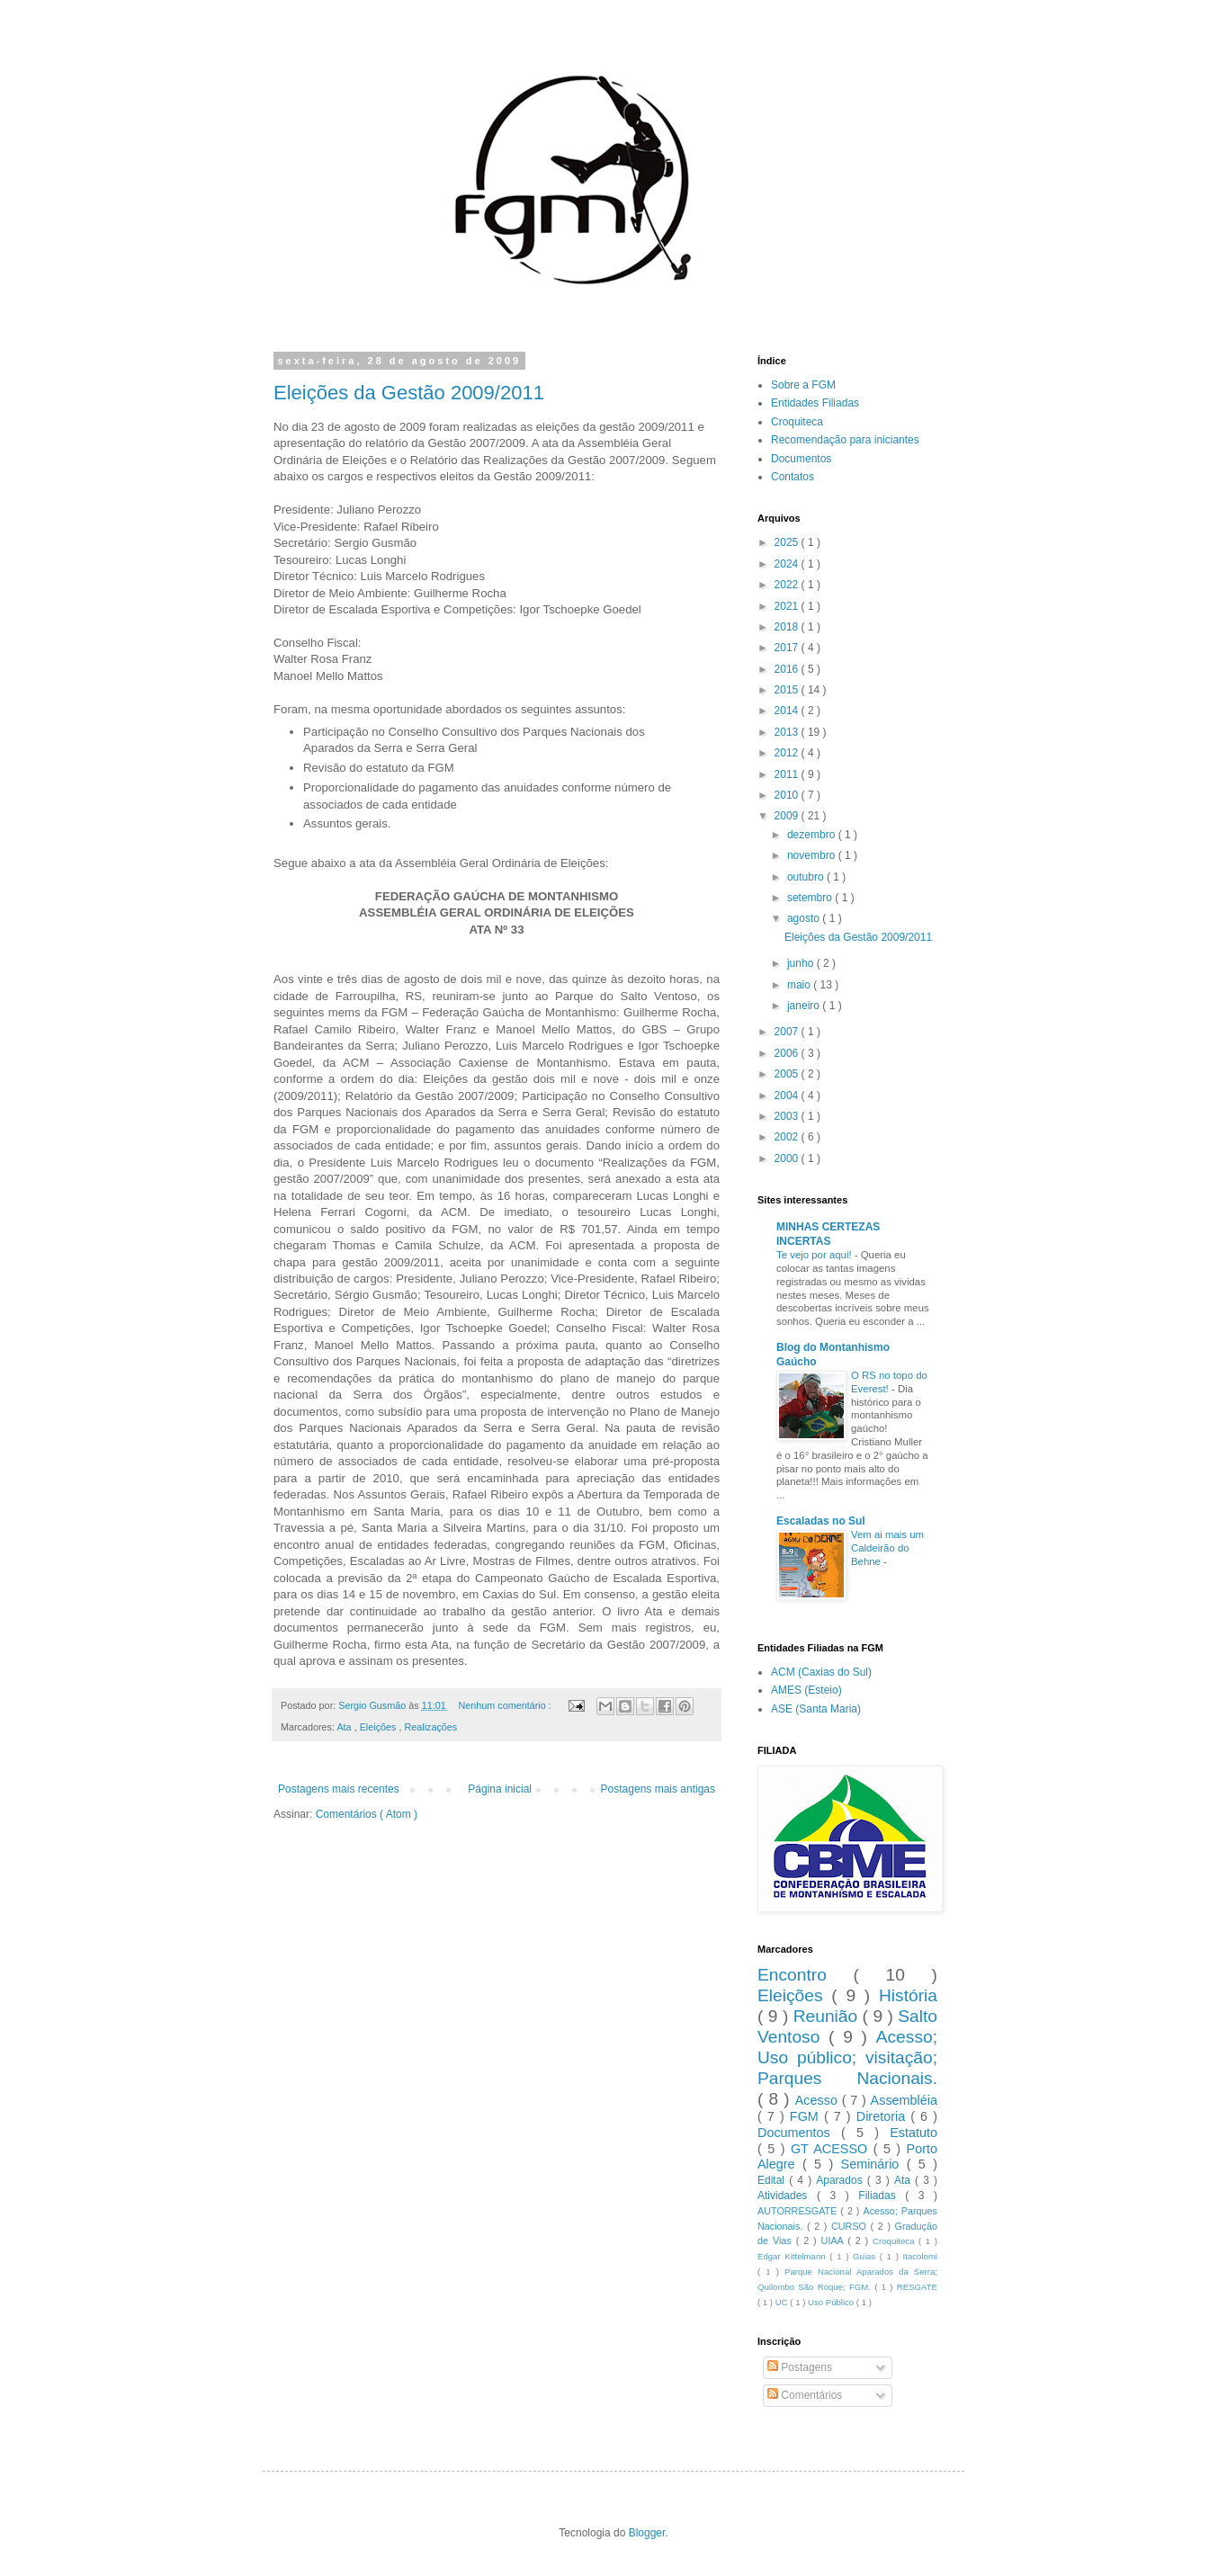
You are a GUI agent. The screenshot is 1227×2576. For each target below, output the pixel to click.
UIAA (834, 2240)
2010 (788, 795)
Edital (773, 2180)
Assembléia (904, 2100)
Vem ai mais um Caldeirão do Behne (887, 1548)
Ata (345, 1727)
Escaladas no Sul (820, 1521)
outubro (807, 877)
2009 (788, 815)
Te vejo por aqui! (815, 1254)
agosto (804, 918)
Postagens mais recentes (338, 1789)
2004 (788, 1095)
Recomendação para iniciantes (845, 440)
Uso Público (832, 2302)
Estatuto (913, 2132)
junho (802, 963)
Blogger (647, 2533)
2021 (788, 606)
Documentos (801, 458)
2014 (788, 710)
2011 (788, 774)
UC (783, 2302)
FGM (807, 2116)
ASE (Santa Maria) (816, 1709)
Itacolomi (920, 2256)
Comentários (804, 2395)
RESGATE (917, 2287)
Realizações (430, 1727)
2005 (788, 1074)
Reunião (828, 2016)
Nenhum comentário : (505, 1705)
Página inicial (500, 1789)
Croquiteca (797, 422)
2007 (788, 1031)
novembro (812, 855)
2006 (788, 1053)
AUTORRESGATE (798, 2210)
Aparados (841, 2180)
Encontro (805, 1974)
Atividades (787, 2195)
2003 (788, 1116)
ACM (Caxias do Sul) (821, 1672)
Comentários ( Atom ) (366, 1814)
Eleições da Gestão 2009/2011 (408, 392)
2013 (788, 732)
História (908, 1995)
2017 (788, 647)
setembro (811, 897)
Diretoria (883, 2116)
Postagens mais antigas (658, 1789)
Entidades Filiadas (815, 403)
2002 (788, 1137)
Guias (866, 2256)
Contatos (792, 476)
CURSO (851, 2226)
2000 (788, 1158)
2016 (788, 669)
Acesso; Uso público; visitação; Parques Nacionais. (847, 2057)
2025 (788, 542)
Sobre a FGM (803, 385)
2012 (788, 753)
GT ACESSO (832, 2149)
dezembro (812, 834)
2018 (788, 627)
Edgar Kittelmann (793, 2256)
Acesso (818, 2100)
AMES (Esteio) (806, 1690)
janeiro (804, 1005)
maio (800, 985)
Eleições (379, 1727)
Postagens (799, 2367)
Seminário (874, 2164)
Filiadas (881, 2195)
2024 (788, 564)
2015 (788, 690)
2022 (788, 584)
